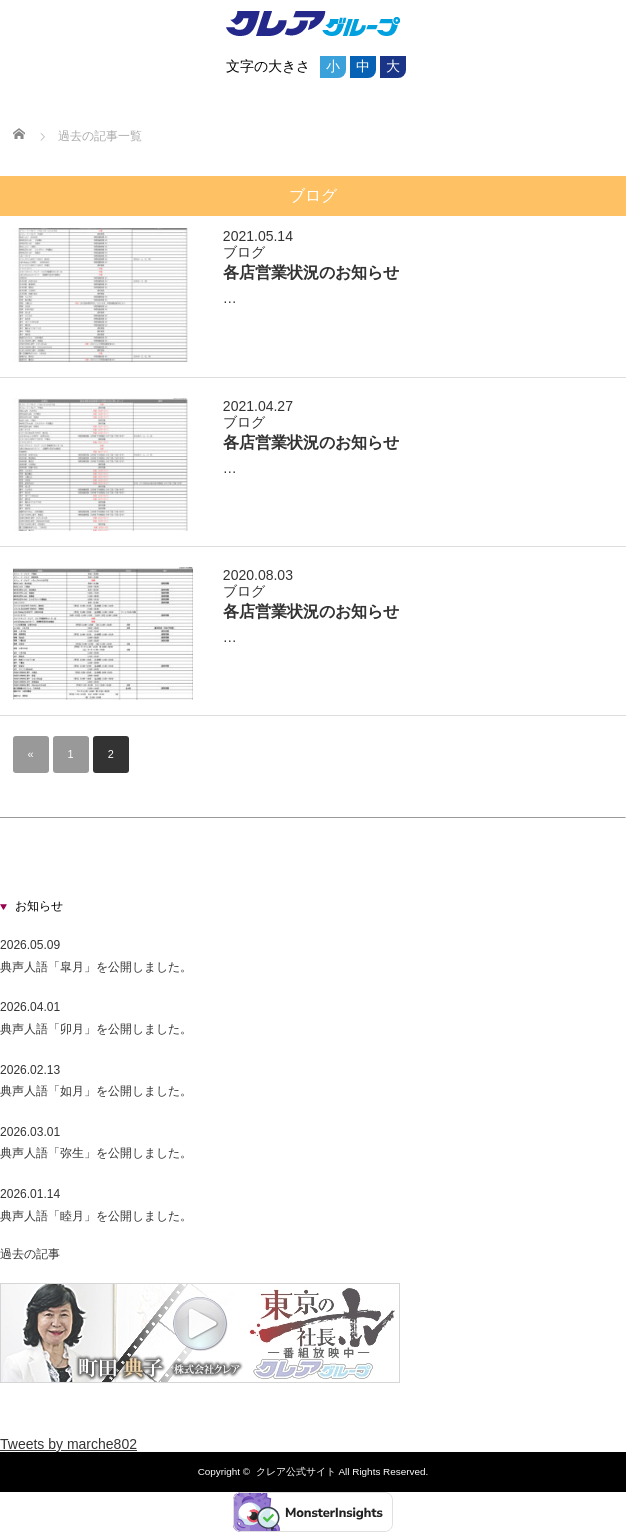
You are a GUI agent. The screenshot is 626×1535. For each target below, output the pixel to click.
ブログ (244, 252)
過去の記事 (30, 1254)
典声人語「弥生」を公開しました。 (96, 1153)
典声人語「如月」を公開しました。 (96, 1091)
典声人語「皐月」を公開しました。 (96, 967)
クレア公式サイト (296, 1471)
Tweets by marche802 (68, 1444)
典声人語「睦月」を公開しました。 (96, 1216)
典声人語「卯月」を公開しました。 (96, 1029)
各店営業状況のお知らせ (311, 272)
